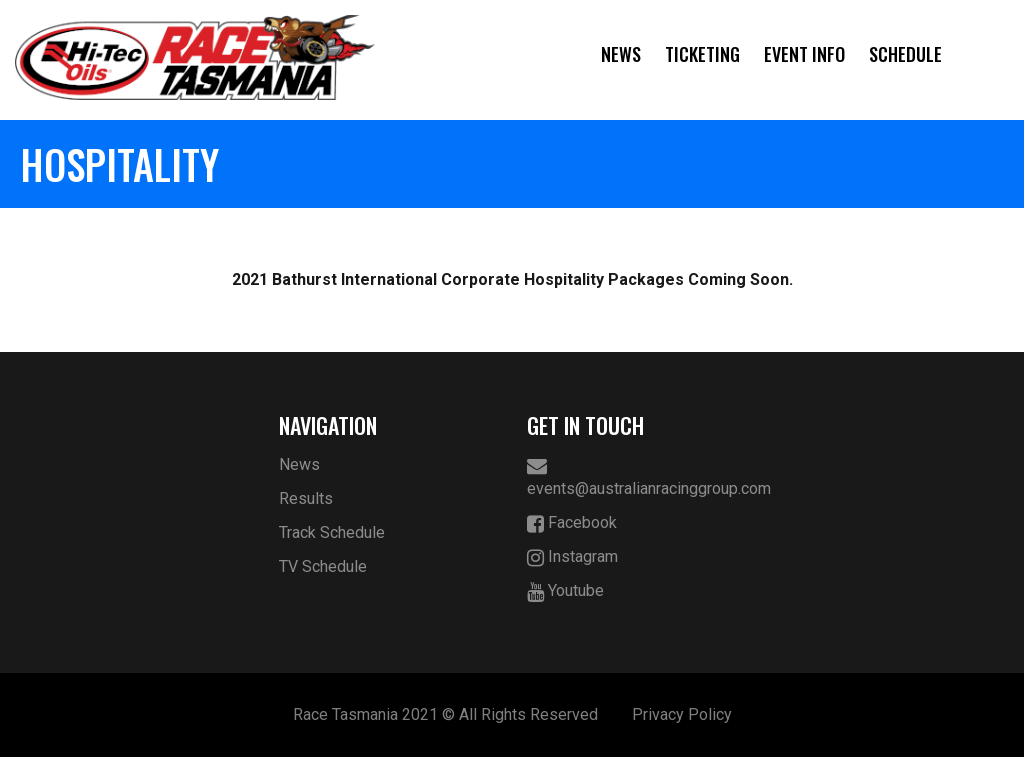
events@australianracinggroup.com (636, 477)
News (621, 54)
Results (306, 498)
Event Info (804, 54)
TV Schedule (323, 566)
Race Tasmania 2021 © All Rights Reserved (445, 714)
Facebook (572, 523)
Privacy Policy (682, 714)
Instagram (572, 557)
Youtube (565, 591)
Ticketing (702, 54)
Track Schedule (332, 532)
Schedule (905, 54)
